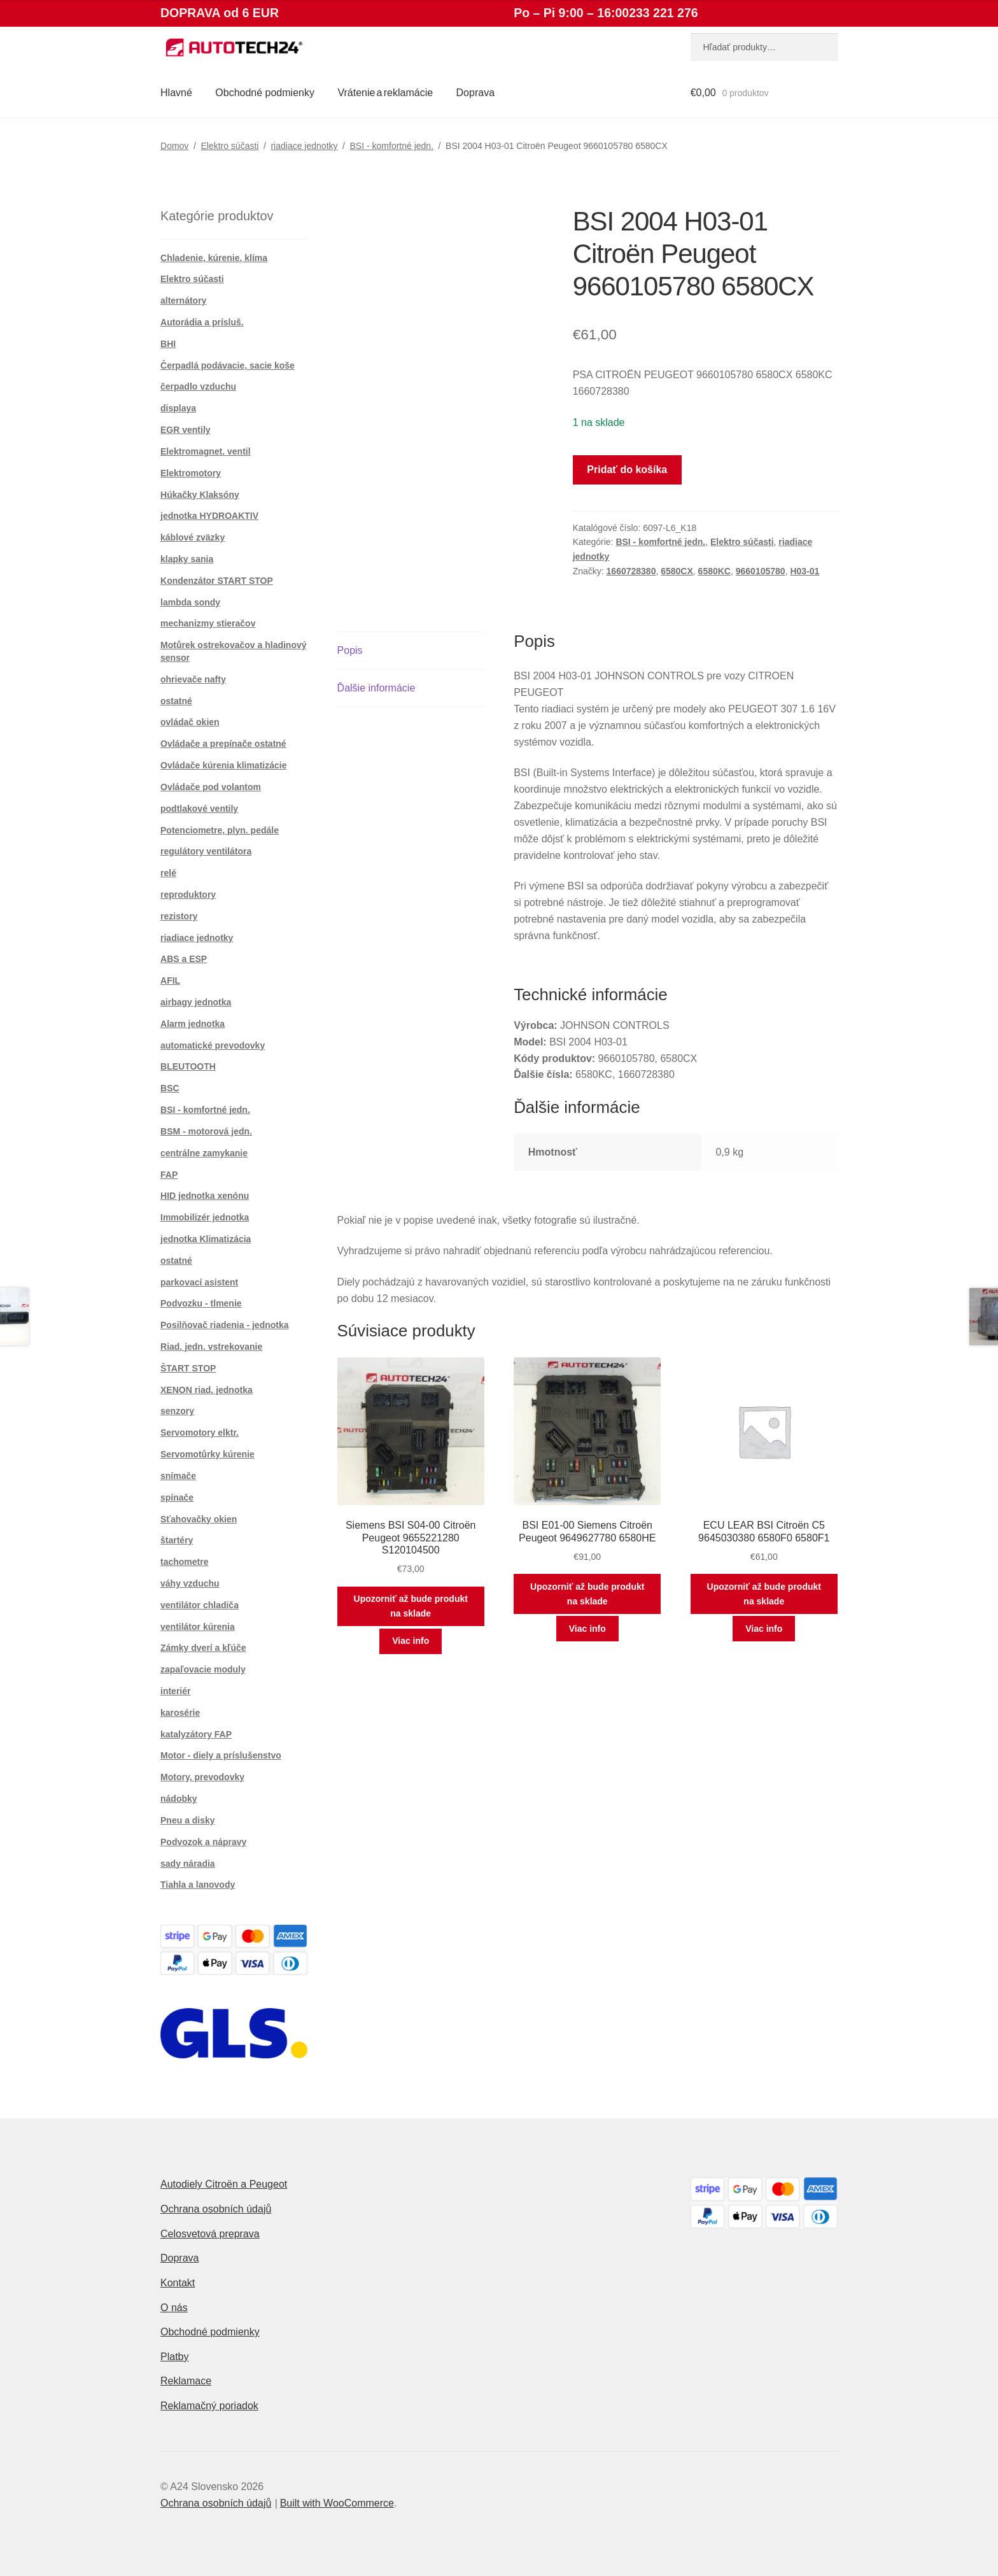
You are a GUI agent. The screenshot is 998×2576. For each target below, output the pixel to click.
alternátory (183, 300)
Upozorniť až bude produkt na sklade (411, 1606)
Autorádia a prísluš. (202, 322)
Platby (174, 2356)
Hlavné (176, 92)
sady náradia (187, 1863)
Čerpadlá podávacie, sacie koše (227, 365)
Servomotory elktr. (199, 1432)
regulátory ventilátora (205, 851)
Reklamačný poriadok (209, 2405)
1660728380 (631, 571)
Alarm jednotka (192, 1024)
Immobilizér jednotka (204, 1217)
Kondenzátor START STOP (216, 581)
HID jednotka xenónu (204, 1196)
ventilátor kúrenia (197, 1627)
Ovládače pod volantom (210, 787)
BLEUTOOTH (188, 1066)
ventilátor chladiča (199, 1605)
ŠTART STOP (188, 1368)
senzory (177, 1411)
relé (168, 873)
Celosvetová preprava (210, 2233)
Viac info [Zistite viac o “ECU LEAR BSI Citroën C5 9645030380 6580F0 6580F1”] (763, 1629)
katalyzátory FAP (196, 1734)
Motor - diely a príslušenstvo (220, 1755)
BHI (168, 344)
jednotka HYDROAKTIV (209, 516)
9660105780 (760, 571)
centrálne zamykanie (204, 1153)
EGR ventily (185, 430)
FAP (169, 1175)
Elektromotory (190, 473)
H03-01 (804, 571)
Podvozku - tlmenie (201, 1303)
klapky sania (186, 559)
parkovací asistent (199, 1282)
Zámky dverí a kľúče (203, 1648)
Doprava (475, 92)
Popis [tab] (350, 650)
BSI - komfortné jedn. (392, 146)
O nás (174, 2307)
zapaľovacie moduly (203, 1669)
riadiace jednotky (304, 146)
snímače (178, 1476)
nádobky (178, 1799)
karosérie (180, 1713)
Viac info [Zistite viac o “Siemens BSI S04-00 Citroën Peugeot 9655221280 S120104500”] (410, 1641)
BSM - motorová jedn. (206, 1131)
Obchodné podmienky (264, 92)
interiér (175, 1691)
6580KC (714, 571)
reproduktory (188, 894)
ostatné (176, 701)
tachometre (184, 1562)
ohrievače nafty (193, 679)
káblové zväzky (192, 537)
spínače (176, 1497)
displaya (178, 408)
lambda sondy (190, 602)
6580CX (677, 571)
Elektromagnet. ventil (205, 451)
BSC (169, 1088)
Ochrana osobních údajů (215, 2209)
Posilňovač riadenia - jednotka (224, 1325)
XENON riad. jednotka (206, 1390)
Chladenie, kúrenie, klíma (213, 258)
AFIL (170, 980)
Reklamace (185, 2380)
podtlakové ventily (199, 808)
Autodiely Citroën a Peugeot (223, 2184)
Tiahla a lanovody (197, 1884)
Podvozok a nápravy (203, 1842)
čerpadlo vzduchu (198, 386)
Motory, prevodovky (202, 1777)
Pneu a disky (187, 1820)
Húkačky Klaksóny (199, 495)
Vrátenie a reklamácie (385, 92)
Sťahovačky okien (198, 1519)
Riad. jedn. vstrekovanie (211, 1346)
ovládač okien (190, 722)
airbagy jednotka (195, 1002)
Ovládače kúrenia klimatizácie (223, 765)
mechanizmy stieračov (207, 623)
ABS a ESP (183, 959)
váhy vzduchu (190, 1583)
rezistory (178, 916)
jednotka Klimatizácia (205, 1239)
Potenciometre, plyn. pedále (219, 830)
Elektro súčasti (229, 146)
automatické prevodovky (212, 1045)
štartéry (176, 1540)
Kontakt (177, 2282)
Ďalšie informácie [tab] (376, 688)
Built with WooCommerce (337, 2503)
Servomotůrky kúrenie (207, 1454)
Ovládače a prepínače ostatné (223, 744)
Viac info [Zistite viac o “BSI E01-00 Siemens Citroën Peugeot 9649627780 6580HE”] (587, 1629)
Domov (174, 146)
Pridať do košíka (627, 469)
